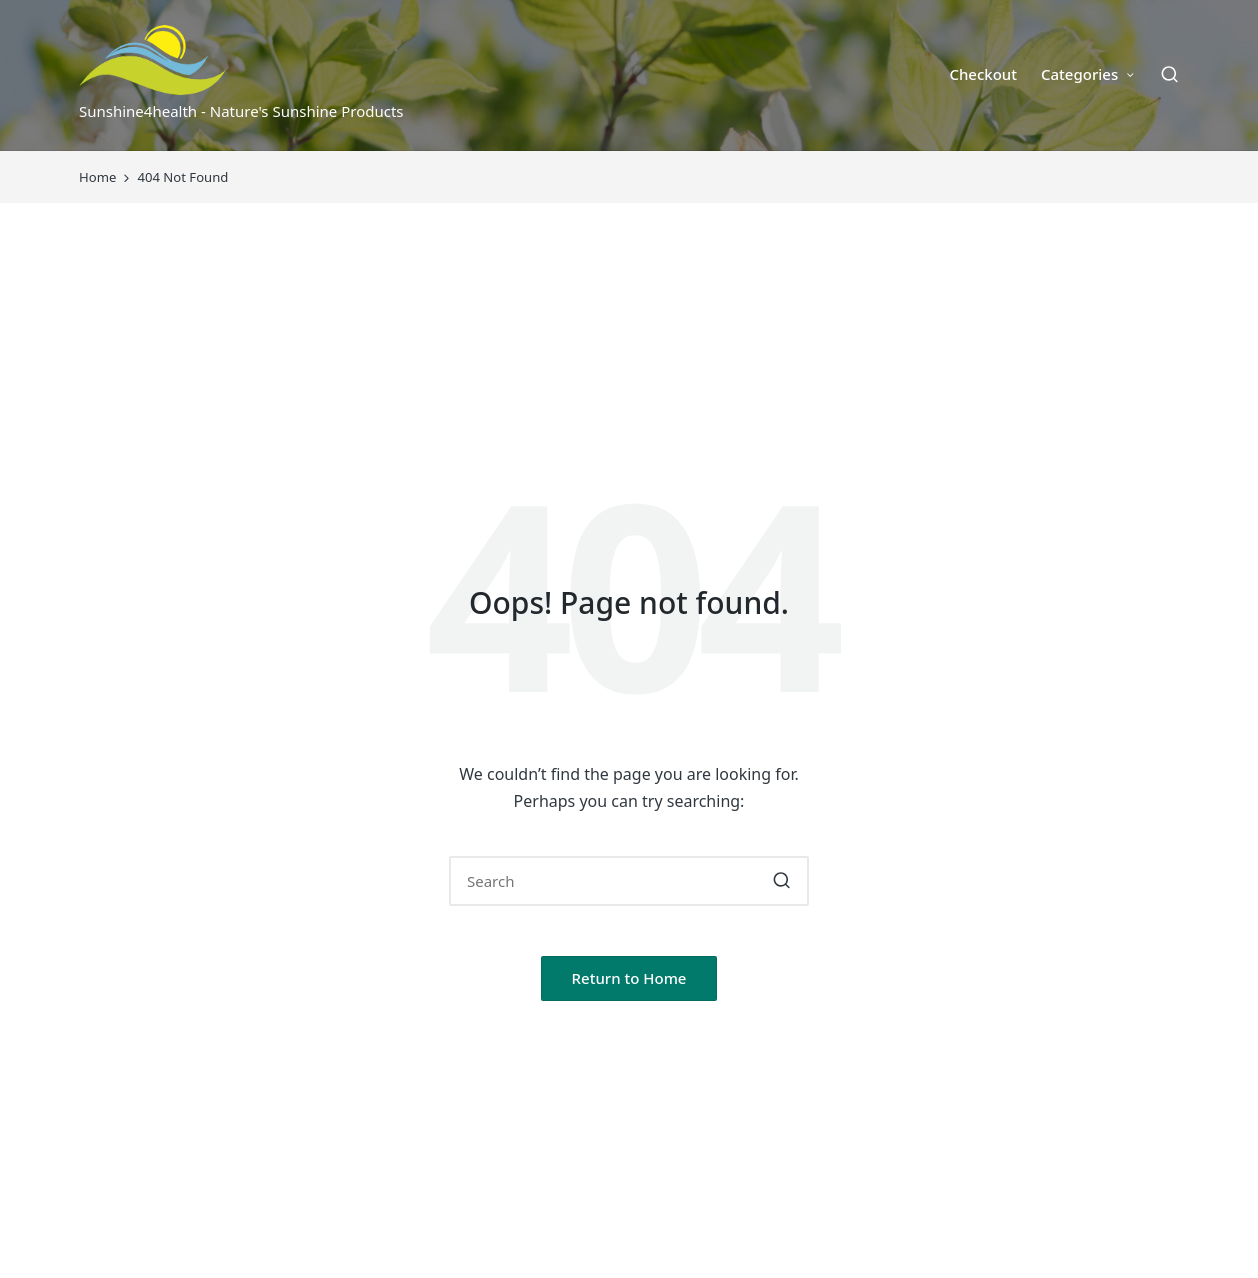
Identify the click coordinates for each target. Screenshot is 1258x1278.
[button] (781, 881)
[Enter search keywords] (629, 881)
